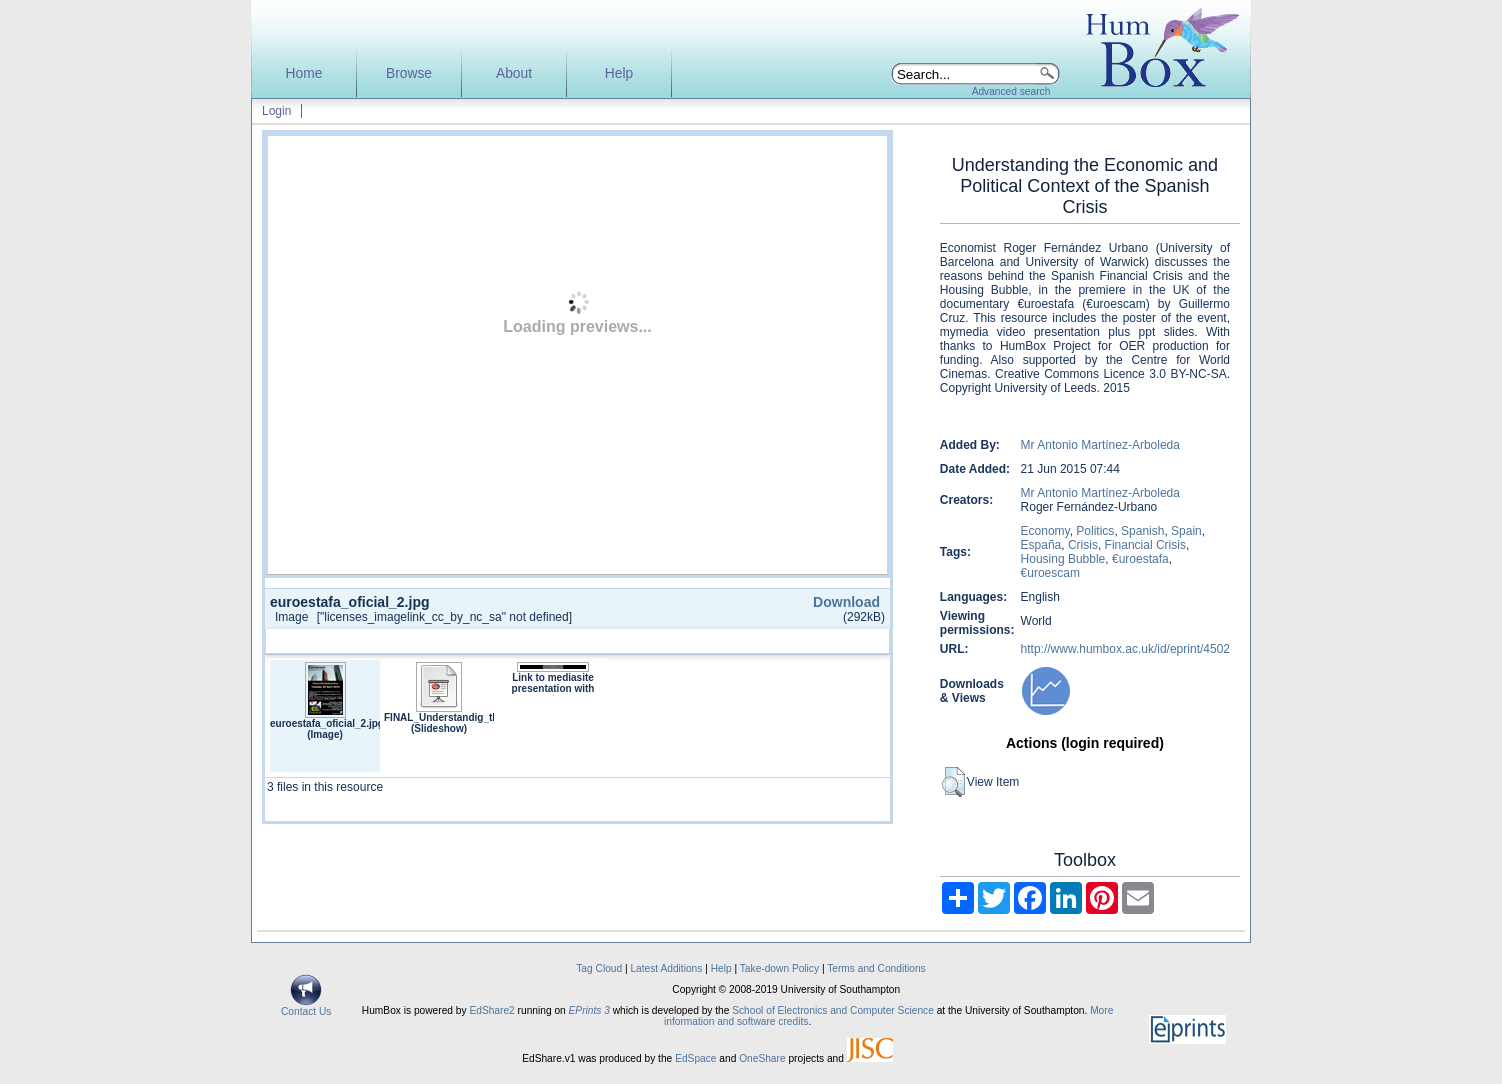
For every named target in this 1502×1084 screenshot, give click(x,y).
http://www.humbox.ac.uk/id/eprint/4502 (1125, 649)
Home (304, 73)
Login (276, 111)
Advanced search (1011, 91)
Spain (1186, 531)
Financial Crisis (1145, 545)
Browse (409, 73)
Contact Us (306, 1007)
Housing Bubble (1063, 559)
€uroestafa (1140, 559)
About (514, 73)
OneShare (762, 1058)
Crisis (1083, 545)
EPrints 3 (589, 1010)
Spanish (1142, 531)
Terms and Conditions (876, 968)
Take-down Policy (779, 968)
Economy (1045, 531)
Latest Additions (666, 968)
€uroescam (1050, 573)
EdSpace (695, 1058)
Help (619, 73)
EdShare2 (491, 1010)
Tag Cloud (599, 968)
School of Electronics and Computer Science (833, 1010)
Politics (1095, 531)
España (1041, 545)
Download (846, 602)
